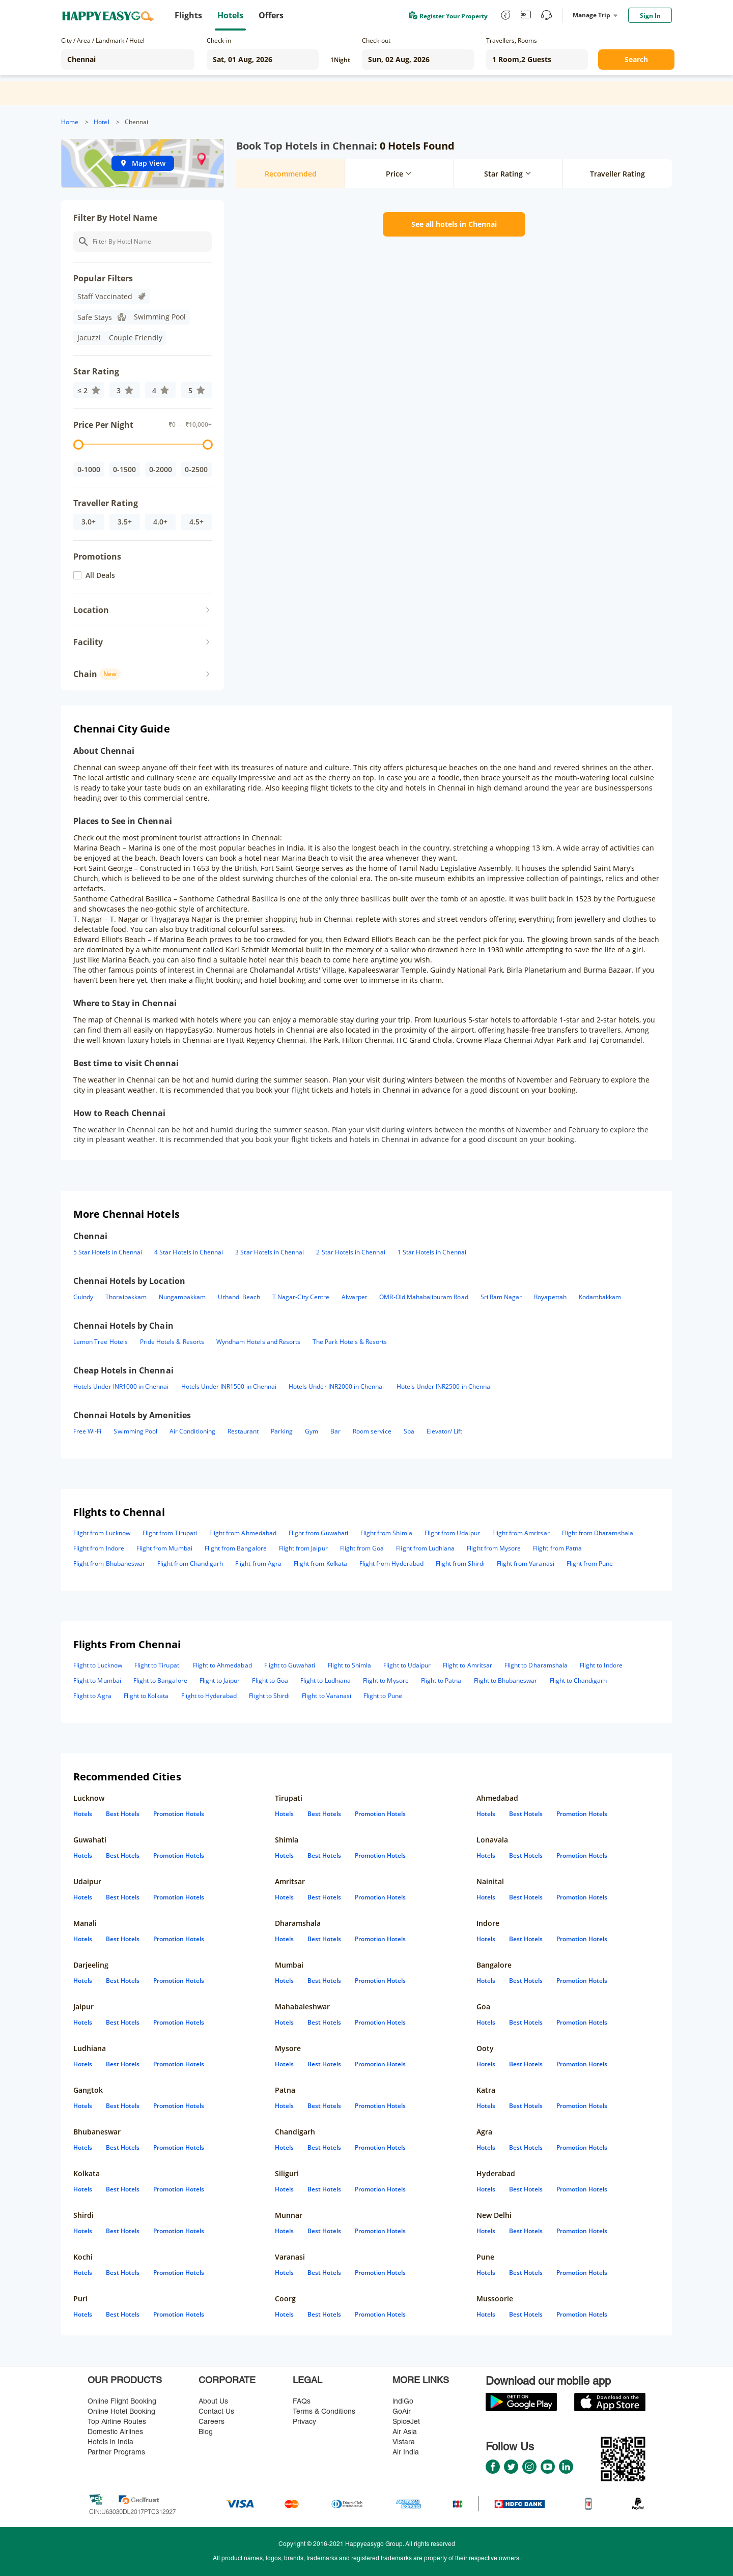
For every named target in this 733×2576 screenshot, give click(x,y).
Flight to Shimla (350, 1665)
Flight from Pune (590, 1563)
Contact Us (216, 2412)
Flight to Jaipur (220, 1680)
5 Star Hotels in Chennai (107, 1252)
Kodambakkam (600, 1297)
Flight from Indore (98, 1548)
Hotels (82, 1813)
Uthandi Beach (239, 1297)
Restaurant (243, 1431)
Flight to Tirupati (157, 1665)
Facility (88, 642)
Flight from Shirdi (460, 1563)
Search (636, 59)
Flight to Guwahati (290, 1665)
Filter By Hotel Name (115, 217)
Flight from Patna (557, 1548)
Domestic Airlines (115, 2432)
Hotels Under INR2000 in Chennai (336, 1386)
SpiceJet (406, 2422)
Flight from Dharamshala (597, 1533)
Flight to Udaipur (407, 1665)
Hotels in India (110, 2442)
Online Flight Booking (122, 2401)
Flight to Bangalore (160, 1680)
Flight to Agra (92, 1695)
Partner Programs (116, 2452)
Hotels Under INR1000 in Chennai (121, 1386)
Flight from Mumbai (164, 1548)
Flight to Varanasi (326, 1695)
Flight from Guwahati (318, 1533)
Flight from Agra (258, 1563)
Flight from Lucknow (101, 1533)
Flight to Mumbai (97, 1680)
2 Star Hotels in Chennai (350, 1252)
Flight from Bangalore (236, 1548)
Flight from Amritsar (521, 1533)
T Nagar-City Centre (300, 1297)
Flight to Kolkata (146, 1695)
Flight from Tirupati (170, 1533)
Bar (335, 1431)
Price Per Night (103, 424)
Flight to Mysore (386, 1680)
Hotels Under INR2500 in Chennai (444, 1386)
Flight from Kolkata (320, 1563)
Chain (97, 674)
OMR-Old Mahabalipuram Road (423, 1297)
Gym (311, 1431)
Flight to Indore (601, 1665)
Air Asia (404, 2432)
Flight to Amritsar (467, 1665)
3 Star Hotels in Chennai (269, 1252)
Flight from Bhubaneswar (109, 1563)
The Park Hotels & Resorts (350, 1341)
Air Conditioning (192, 1431)
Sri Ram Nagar (501, 1297)
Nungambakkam (182, 1297)
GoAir (401, 2412)
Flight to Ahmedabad (222, 1665)
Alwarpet (354, 1297)
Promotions (97, 556)
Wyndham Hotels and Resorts (258, 1341)
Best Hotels (122, 1813)
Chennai (136, 122)
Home (69, 122)
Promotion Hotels (178, 1813)
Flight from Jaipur (303, 1548)
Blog (206, 2432)
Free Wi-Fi (87, 1431)
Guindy (83, 1297)
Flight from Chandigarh (190, 1563)
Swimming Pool (135, 1431)
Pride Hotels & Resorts (172, 1341)
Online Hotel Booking (121, 2412)
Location (91, 610)
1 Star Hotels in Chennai (432, 1252)
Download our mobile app (548, 2382)
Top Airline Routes (117, 2422)
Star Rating (96, 371)
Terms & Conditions (324, 2412)
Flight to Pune (382, 1695)
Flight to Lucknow (97, 1665)
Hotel (101, 122)
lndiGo (402, 2401)
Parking (281, 1431)
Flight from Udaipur (452, 1533)
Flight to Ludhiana (325, 1680)
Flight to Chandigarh (578, 1680)
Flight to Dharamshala (536, 1665)
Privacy (304, 2422)
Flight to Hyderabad (209, 1695)
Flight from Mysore (494, 1548)
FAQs (302, 2401)
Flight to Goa (270, 1680)
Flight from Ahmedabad (242, 1533)
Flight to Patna (441, 1680)
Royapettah (550, 1297)
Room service (372, 1431)
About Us (213, 2401)
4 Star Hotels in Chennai (188, 1252)
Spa (409, 1431)
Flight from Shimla (386, 1533)
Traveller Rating (105, 503)
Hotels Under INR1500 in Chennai (229, 1386)
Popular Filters (103, 278)
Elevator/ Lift (445, 1431)
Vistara (403, 2442)
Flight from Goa (362, 1548)
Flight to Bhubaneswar (506, 1680)
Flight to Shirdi (269, 1695)
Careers (211, 2422)
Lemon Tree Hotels (100, 1341)
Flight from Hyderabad (391, 1563)
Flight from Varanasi (525, 1563)
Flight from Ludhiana (425, 1548)
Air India (405, 2452)
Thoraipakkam (126, 1297)
